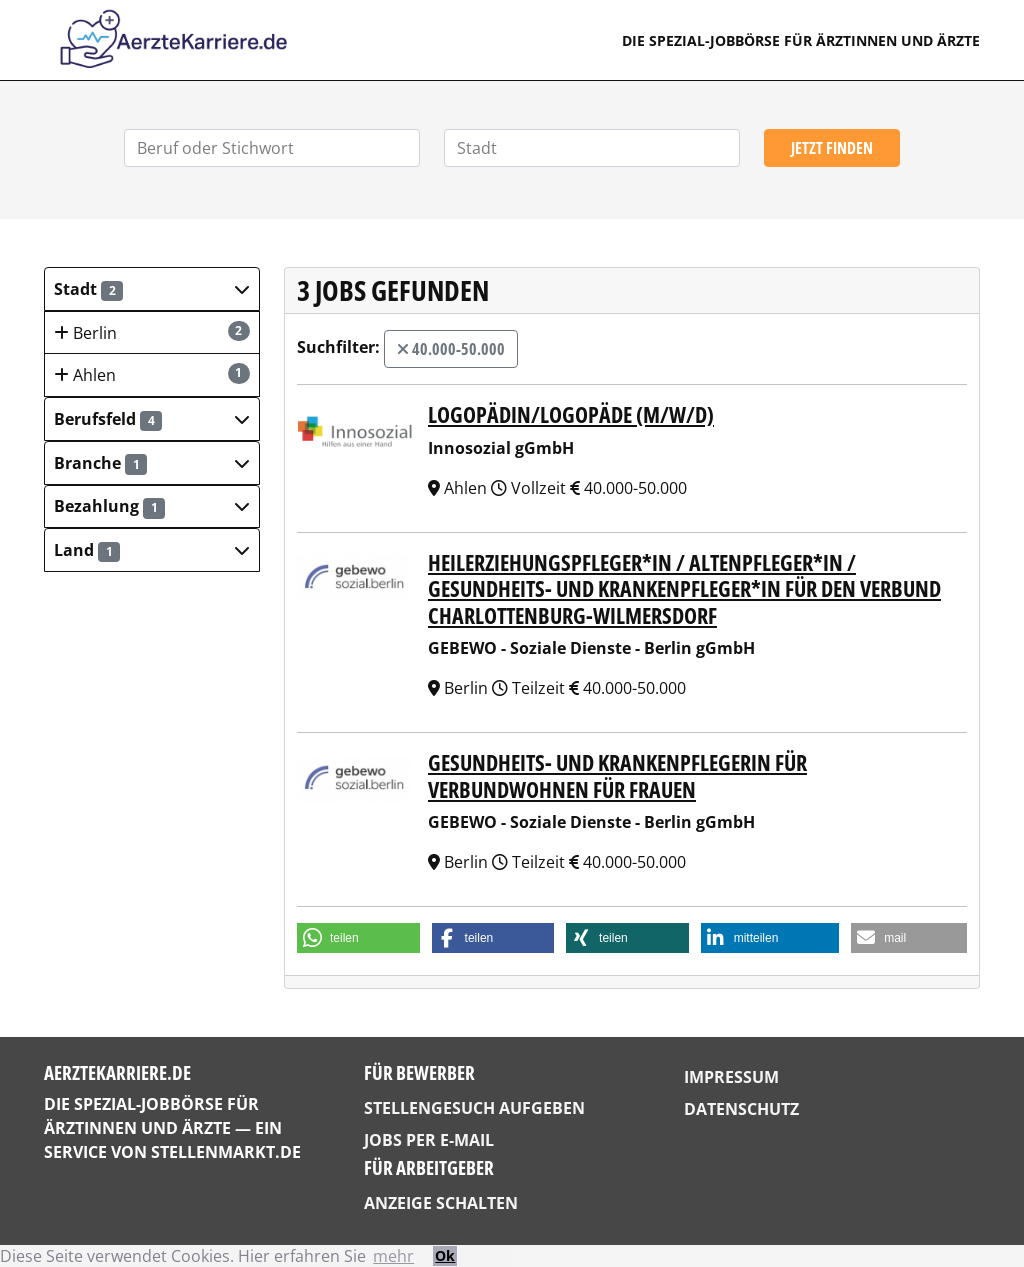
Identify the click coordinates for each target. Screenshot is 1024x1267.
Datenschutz (741, 1109)
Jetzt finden (832, 148)
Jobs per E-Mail (429, 1140)
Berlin (152, 332)
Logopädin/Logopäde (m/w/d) (571, 414)
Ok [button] (445, 1255)
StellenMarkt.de (226, 1152)
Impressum (731, 1077)
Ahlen (152, 374)
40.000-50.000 (451, 349)
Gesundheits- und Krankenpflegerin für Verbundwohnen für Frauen (617, 775)
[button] (152, 289)
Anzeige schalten (441, 1203)
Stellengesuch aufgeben (474, 1108)
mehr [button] (393, 1256)
